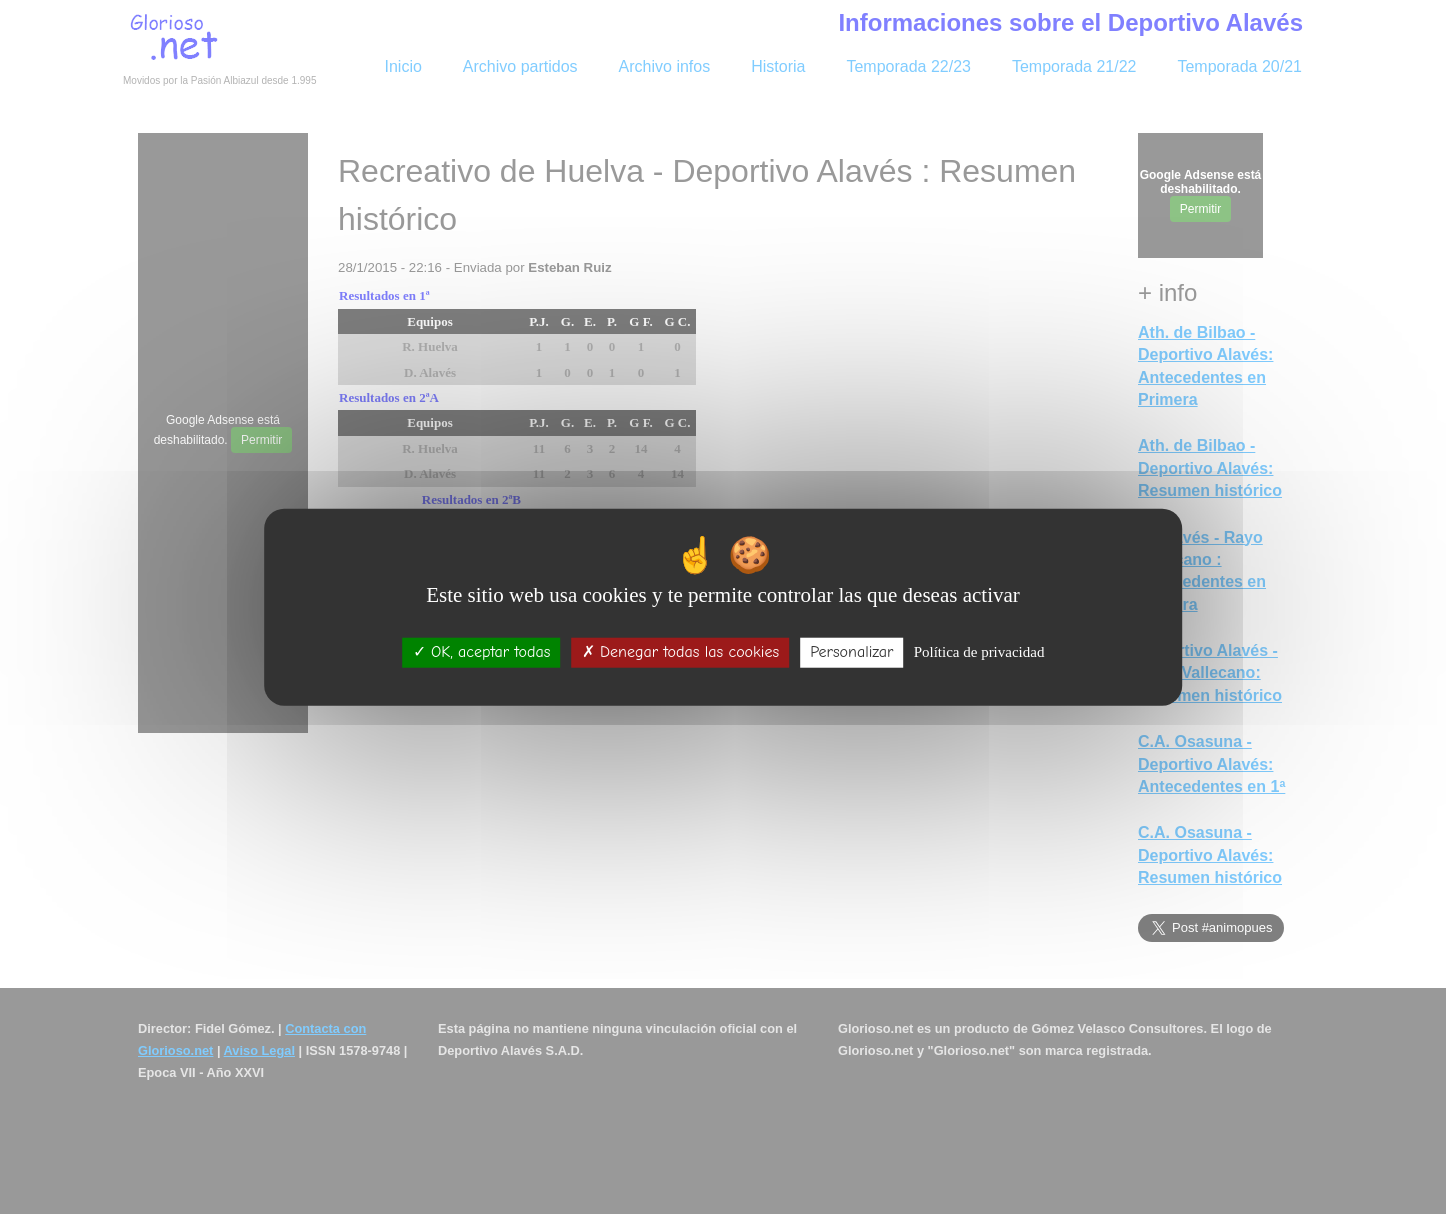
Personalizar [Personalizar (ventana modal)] (851, 652)
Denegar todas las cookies (680, 652)
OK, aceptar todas (482, 652)
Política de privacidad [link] (979, 652)
